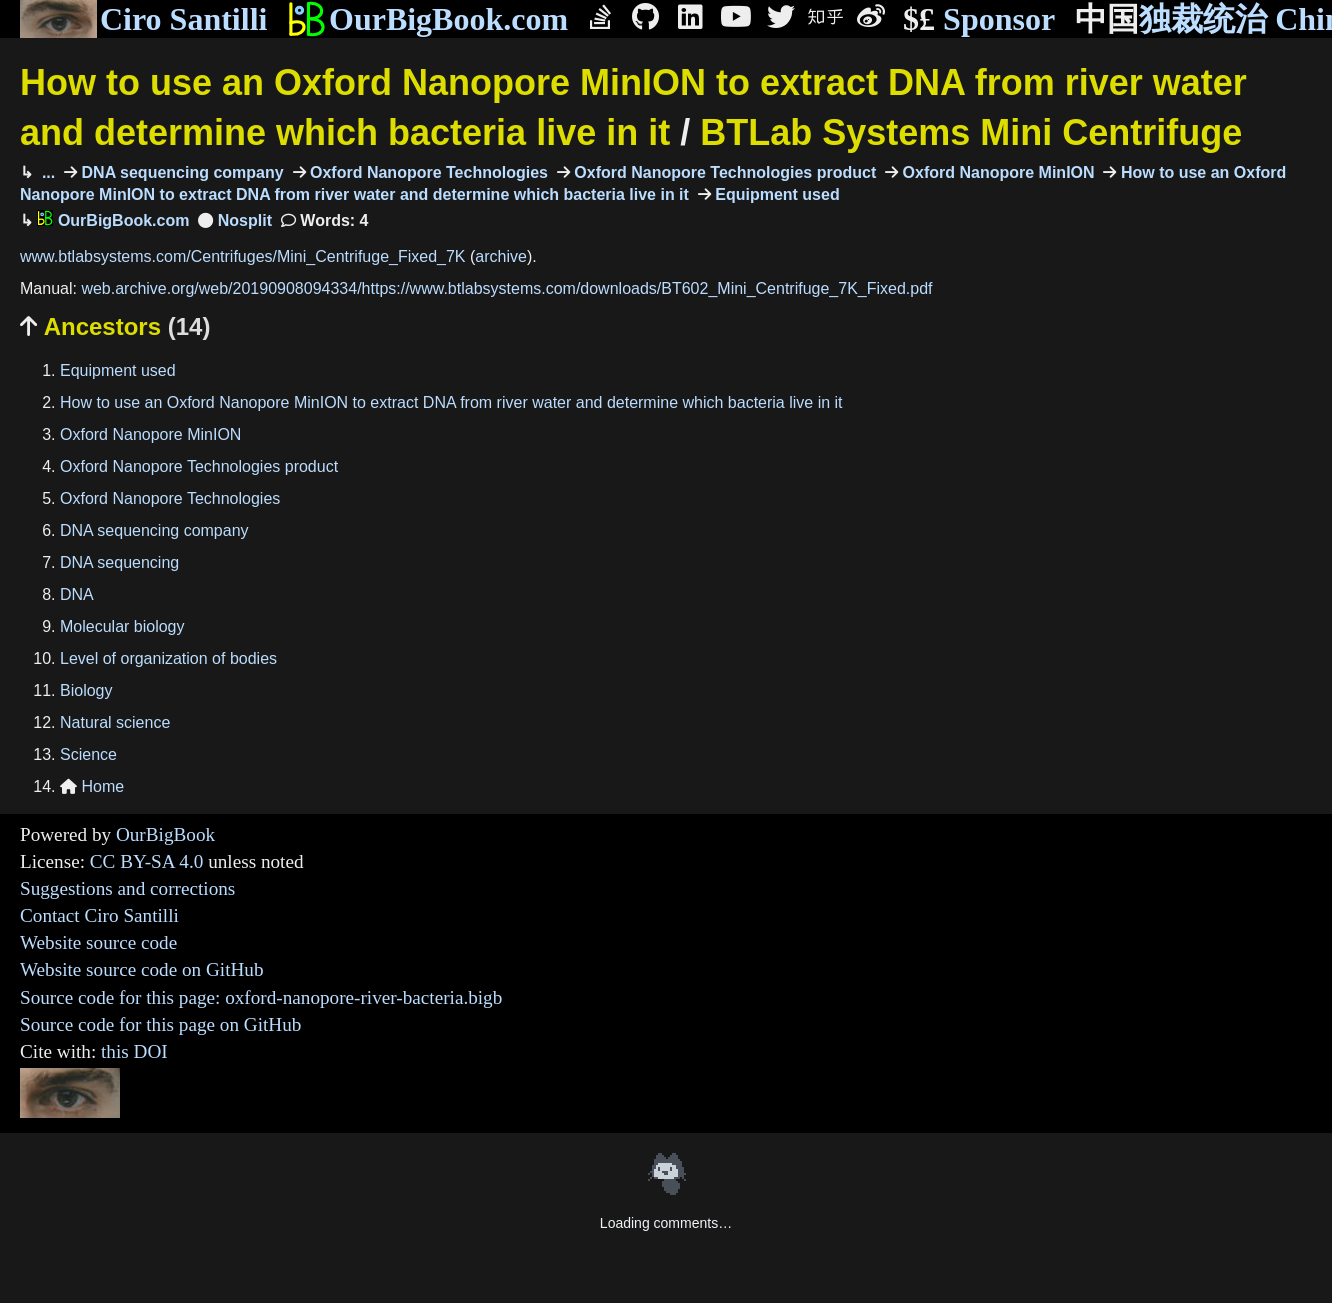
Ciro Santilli (143, 19)
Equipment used (775, 194)
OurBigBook (165, 834)
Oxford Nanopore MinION (996, 172)
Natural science (115, 722)
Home (92, 786)
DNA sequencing (119, 562)
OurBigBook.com (427, 19)
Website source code (98, 942)
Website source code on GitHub (142, 969)
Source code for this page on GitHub (160, 1024)
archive (501, 256)
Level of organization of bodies (168, 658)
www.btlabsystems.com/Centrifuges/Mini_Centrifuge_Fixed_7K (243, 256)
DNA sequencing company (180, 172)
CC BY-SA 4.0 (147, 861)
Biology (86, 690)
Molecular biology (122, 626)
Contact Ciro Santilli (99, 915)
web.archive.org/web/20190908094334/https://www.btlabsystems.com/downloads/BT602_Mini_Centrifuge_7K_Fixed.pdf (506, 288)
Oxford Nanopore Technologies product (723, 172)
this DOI (134, 1051)
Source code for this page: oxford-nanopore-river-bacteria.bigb (261, 997)
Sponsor (979, 19)
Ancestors (115, 326)
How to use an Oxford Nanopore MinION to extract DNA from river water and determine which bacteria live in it (451, 402)
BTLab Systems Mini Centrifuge (971, 132)
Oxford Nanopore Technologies (427, 172)
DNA (77, 594)
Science (88, 754)
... (46, 172)
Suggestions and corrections (127, 888)
